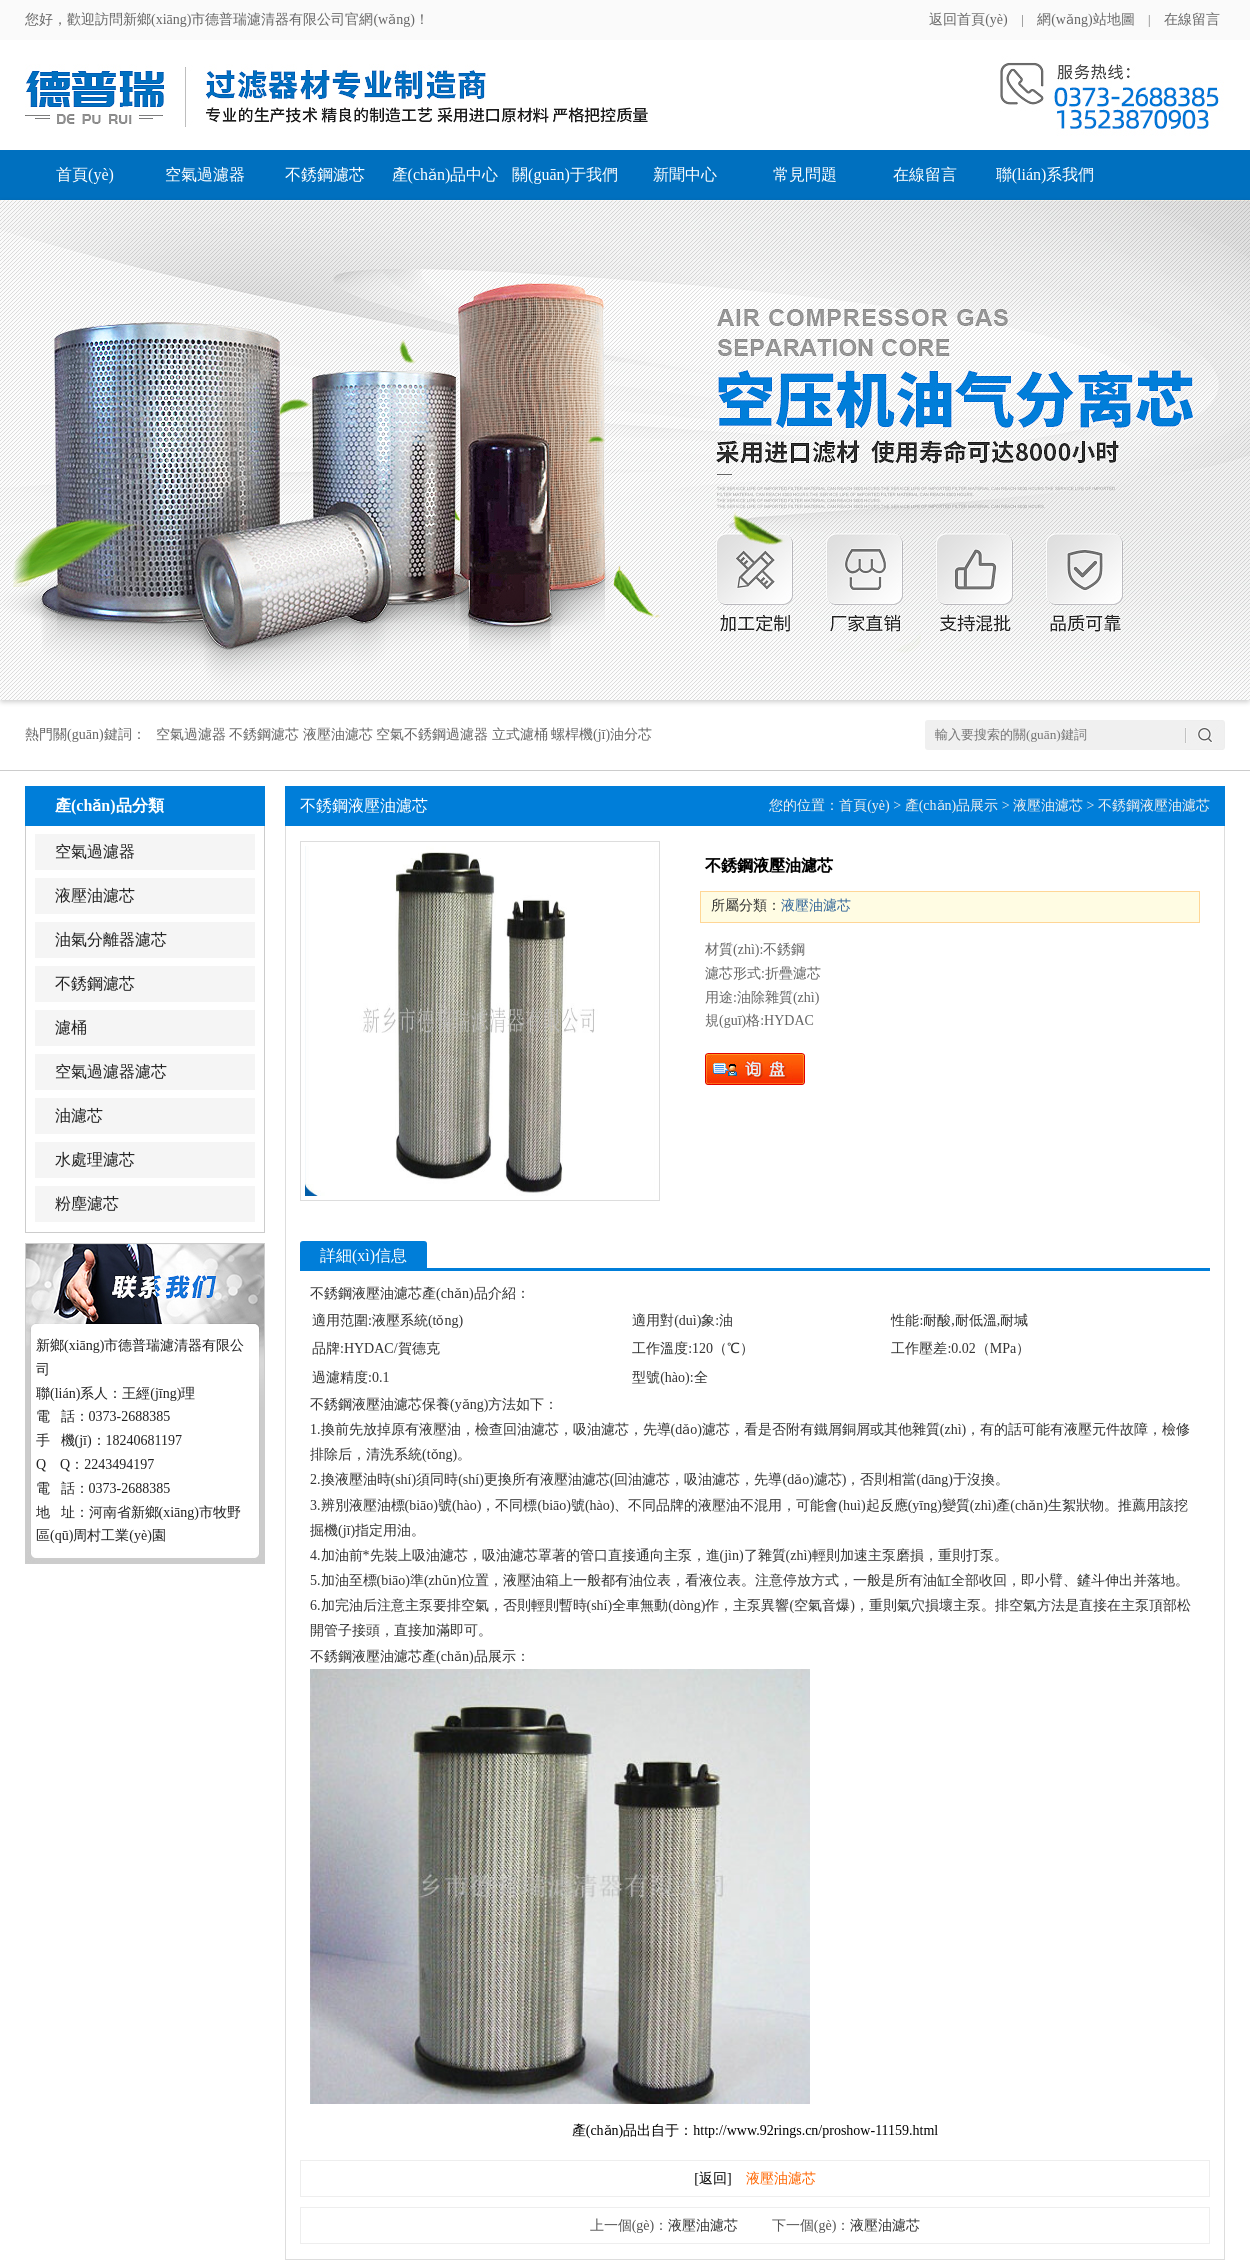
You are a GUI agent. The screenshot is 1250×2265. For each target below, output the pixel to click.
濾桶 (71, 1027)
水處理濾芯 (95, 1159)
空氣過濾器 (205, 174)
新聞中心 (685, 174)
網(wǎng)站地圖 (1085, 19)
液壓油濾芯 (95, 895)
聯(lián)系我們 (1045, 174)
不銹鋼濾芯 (325, 174)
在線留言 (1192, 19)
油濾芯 (79, 1115)
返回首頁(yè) (968, 19)
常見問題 (805, 174)
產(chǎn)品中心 (445, 174)
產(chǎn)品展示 (952, 805)
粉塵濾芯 (87, 1203)
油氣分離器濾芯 (111, 939)
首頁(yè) (85, 174)
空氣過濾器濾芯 (111, 1071)
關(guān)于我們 (565, 174)
